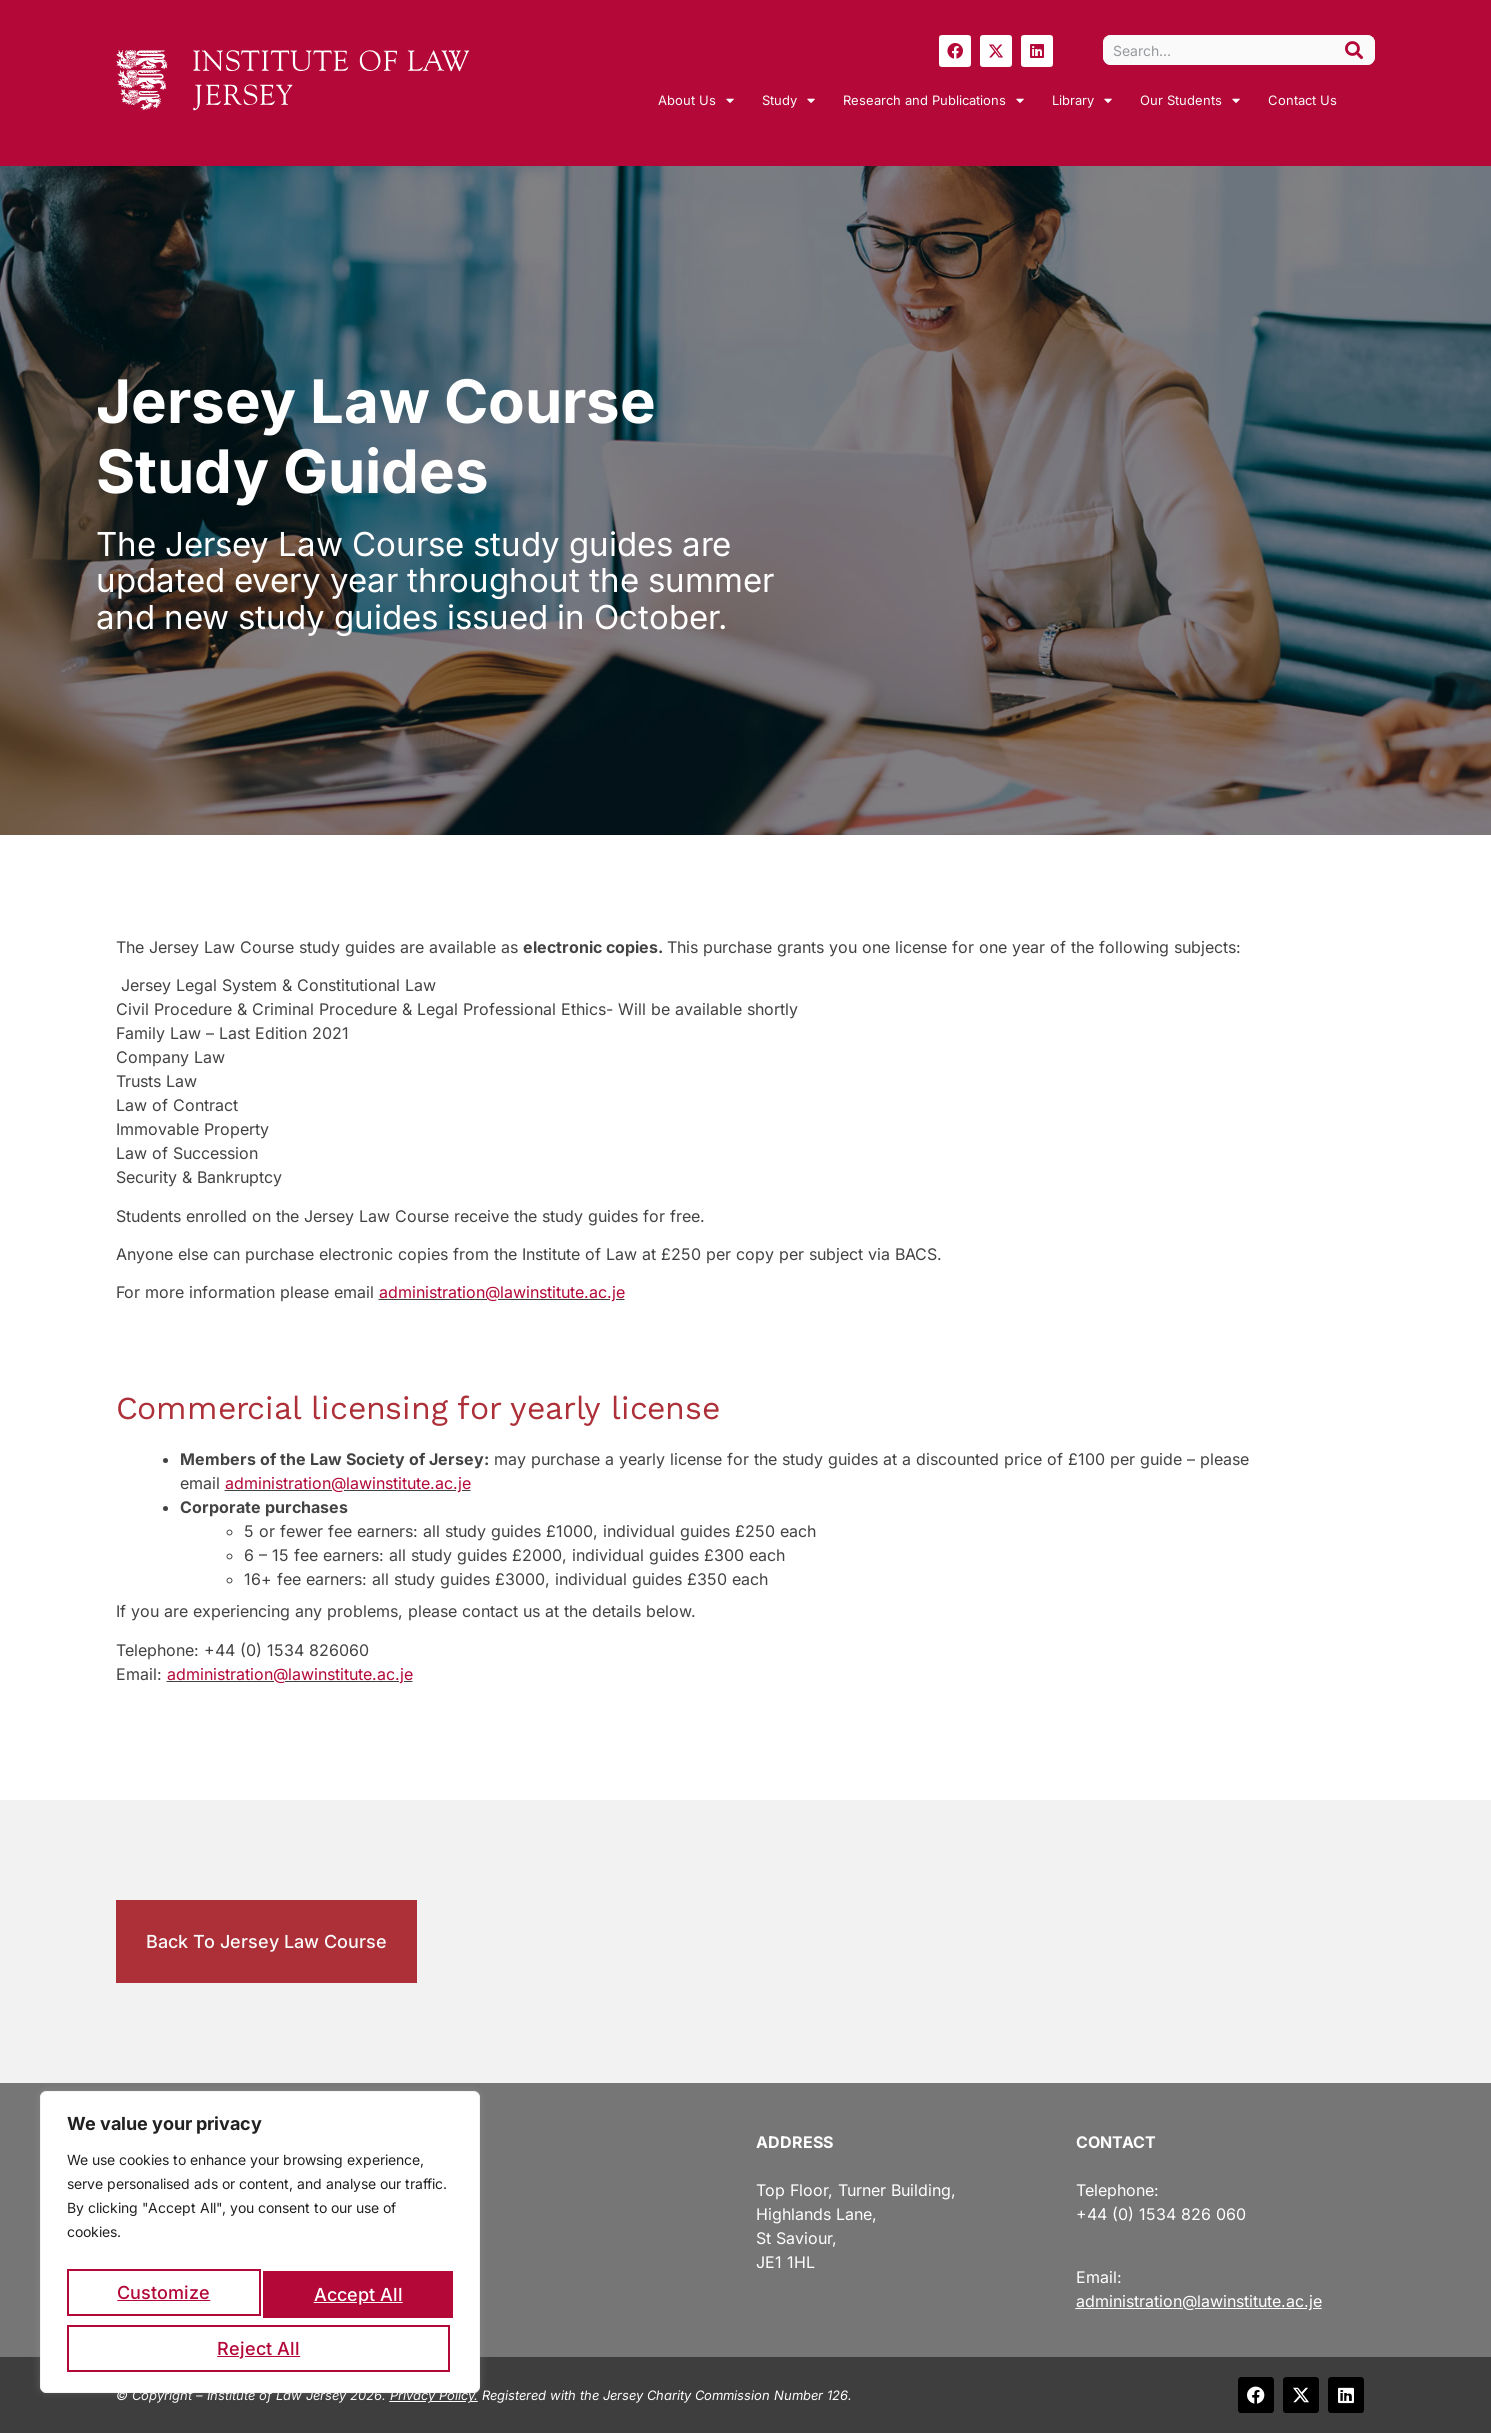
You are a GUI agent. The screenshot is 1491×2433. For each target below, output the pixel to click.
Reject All (355, 2300)
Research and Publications (933, 100)
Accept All (260, 2348)
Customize (162, 2300)
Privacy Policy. (434, 2395)
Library (1082, 100)
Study (788, 100)
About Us (696, 100)
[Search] (1354, 50)
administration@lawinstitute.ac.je (502, 1292)
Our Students (1190, 100)
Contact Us (1302, 100)
